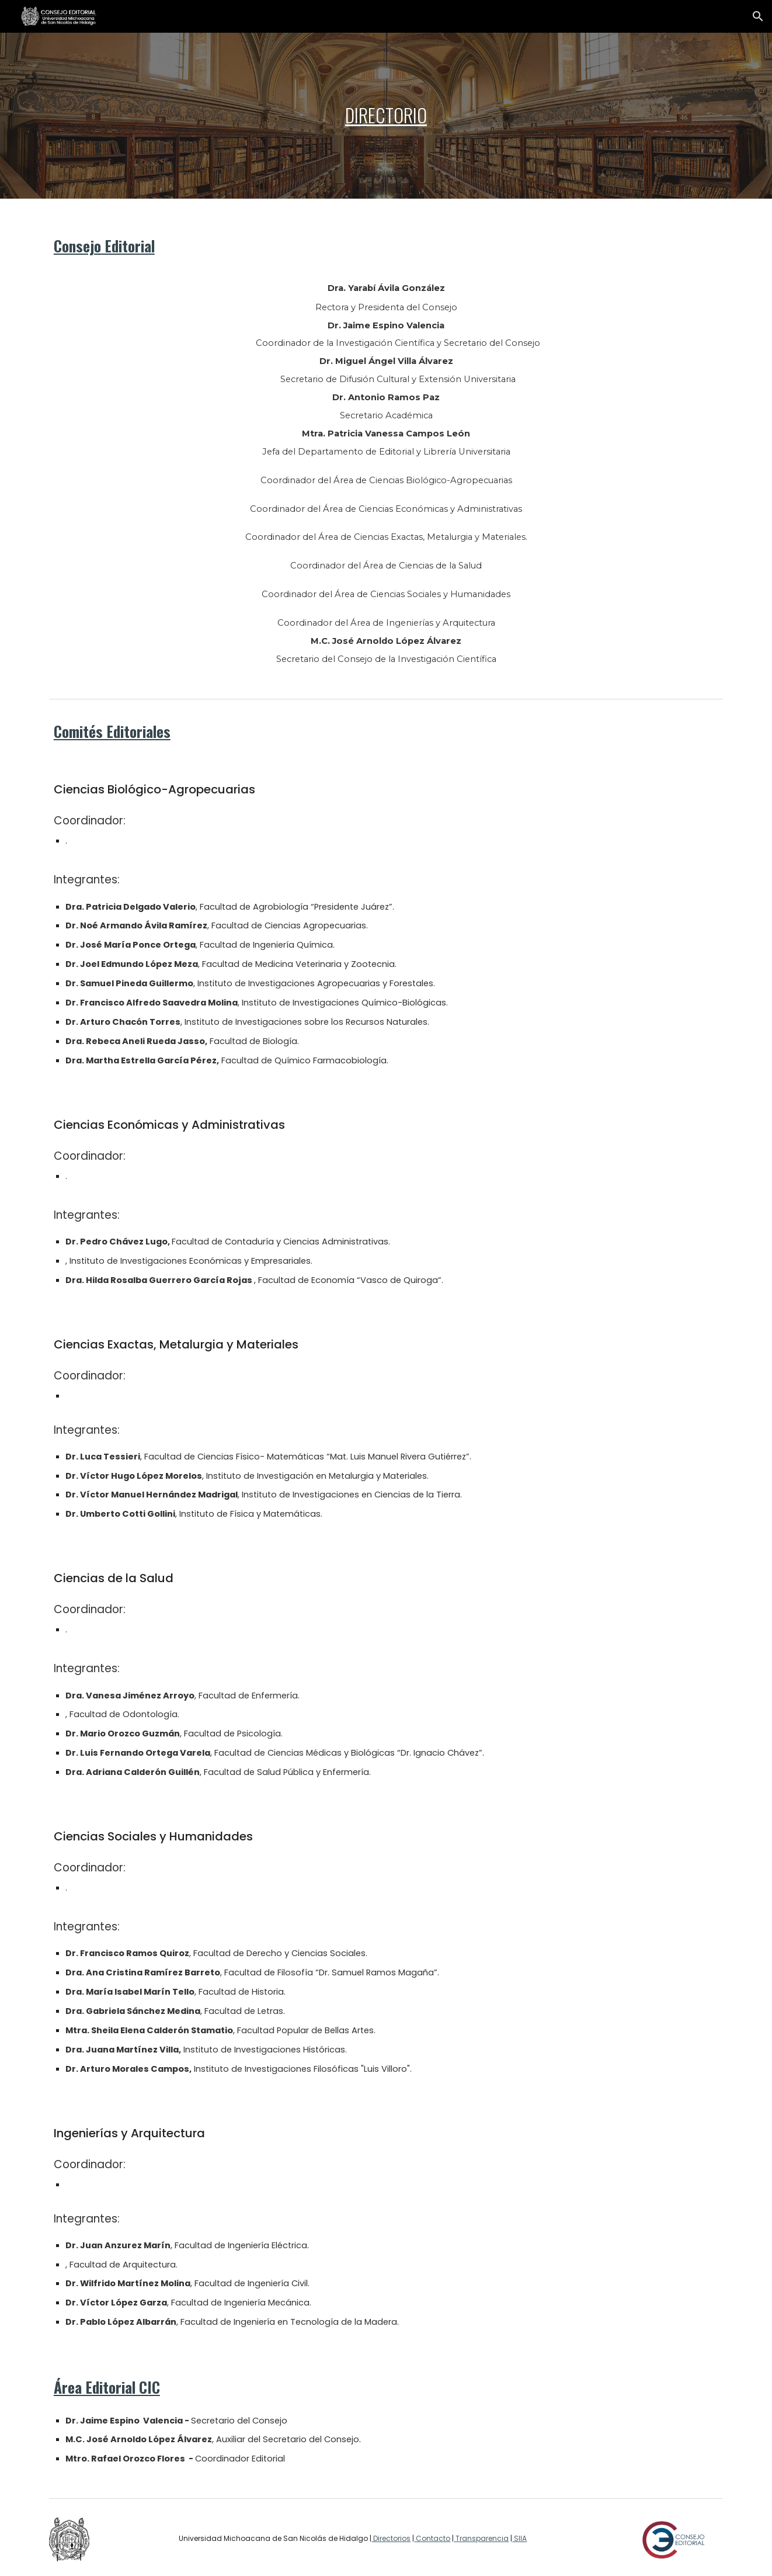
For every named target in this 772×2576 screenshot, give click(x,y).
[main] (386, 115)
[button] (758, 16)
